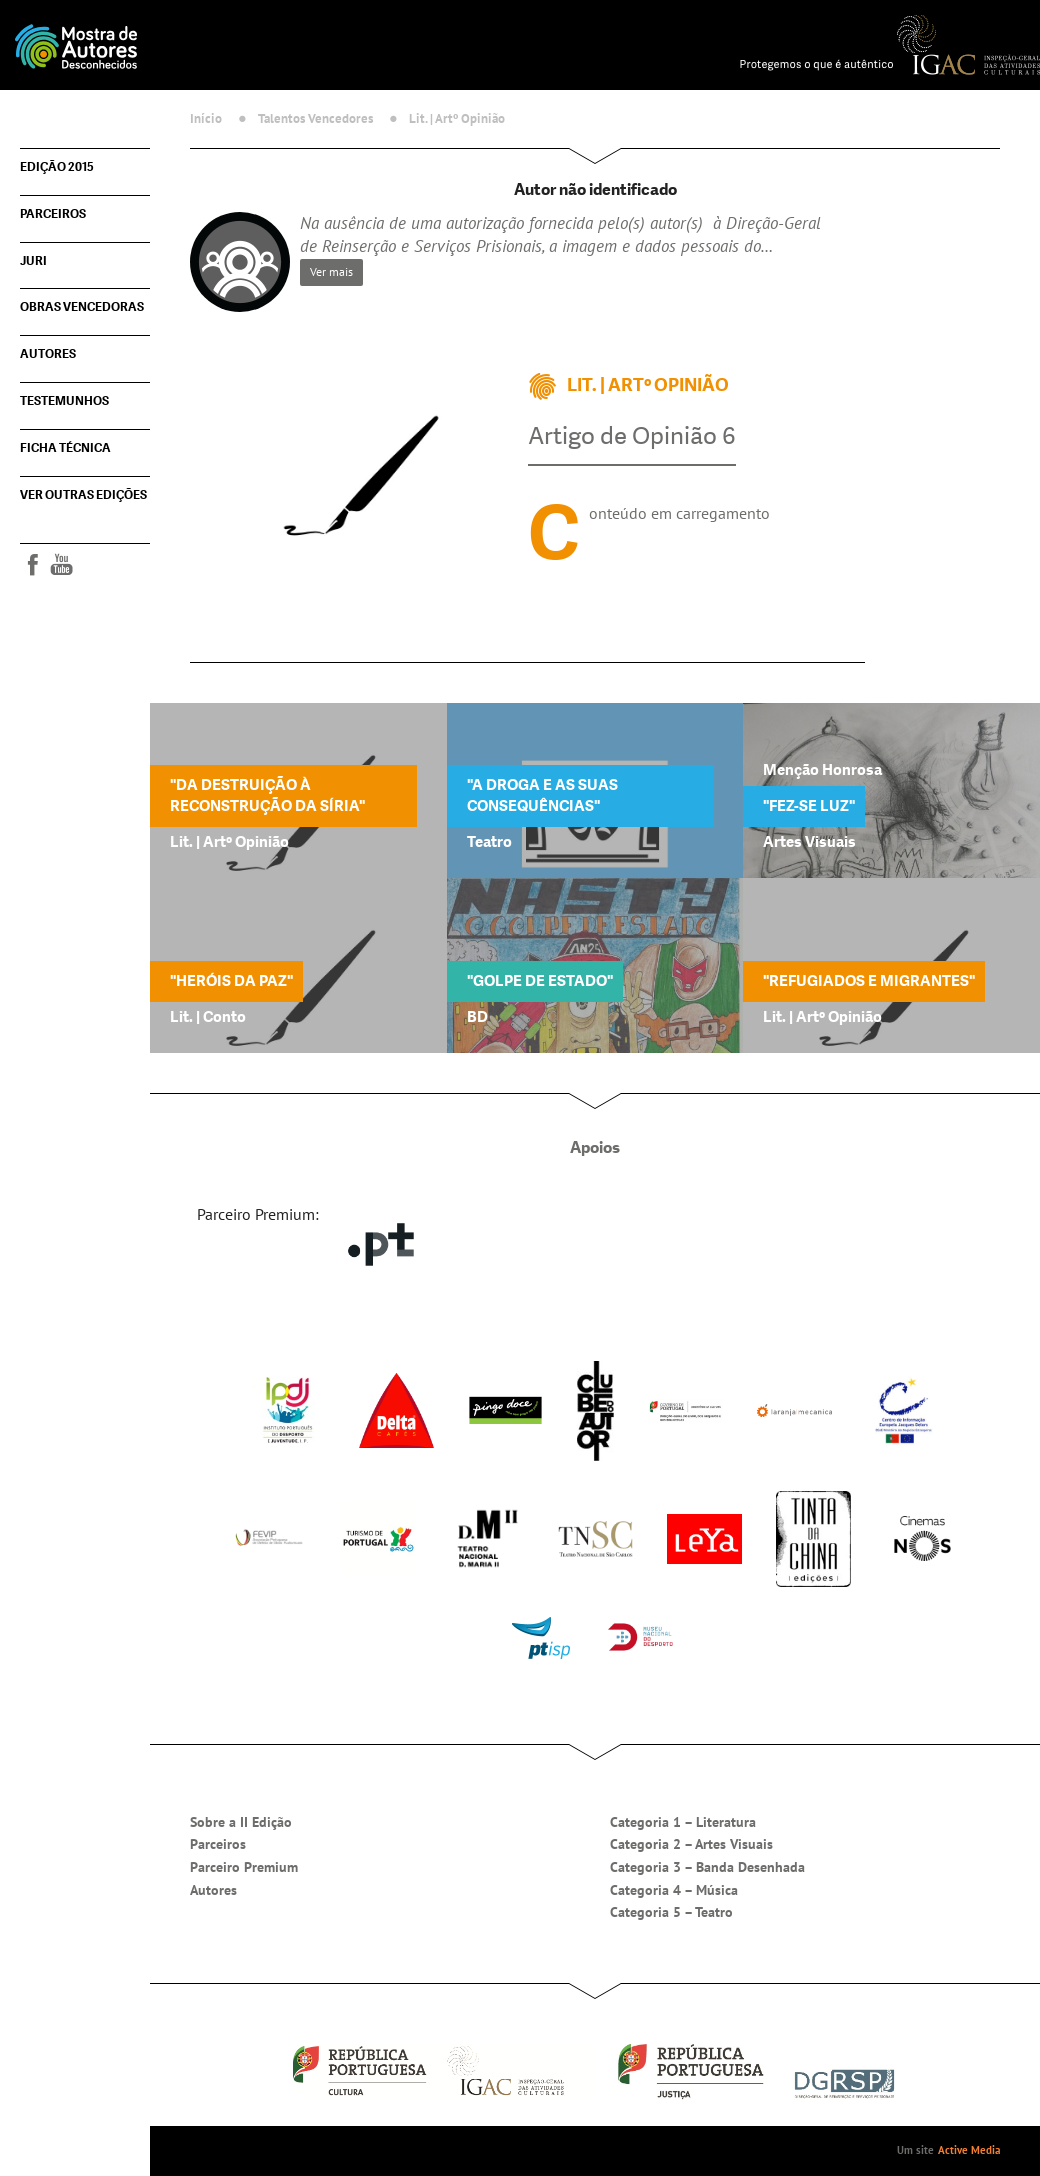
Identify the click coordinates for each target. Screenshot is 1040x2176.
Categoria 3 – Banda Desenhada (707, 1867)
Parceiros (53, 214)
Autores (48, 354)
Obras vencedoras (82, 307)
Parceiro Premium (244, 1867)
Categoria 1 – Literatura (683, 1822)
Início (206, 118)
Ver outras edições (83, 495)
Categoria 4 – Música (674, 1890)
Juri (33, 261)
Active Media (969, 2150)
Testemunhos (64, 401)
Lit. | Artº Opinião (457, 118)
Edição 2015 (57, 167)
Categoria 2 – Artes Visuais (691, 1844)
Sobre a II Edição (241, 1822)
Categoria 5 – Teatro (671, 1912)
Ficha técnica (65, 448)
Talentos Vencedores (315, 118)
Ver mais (331, 271)
